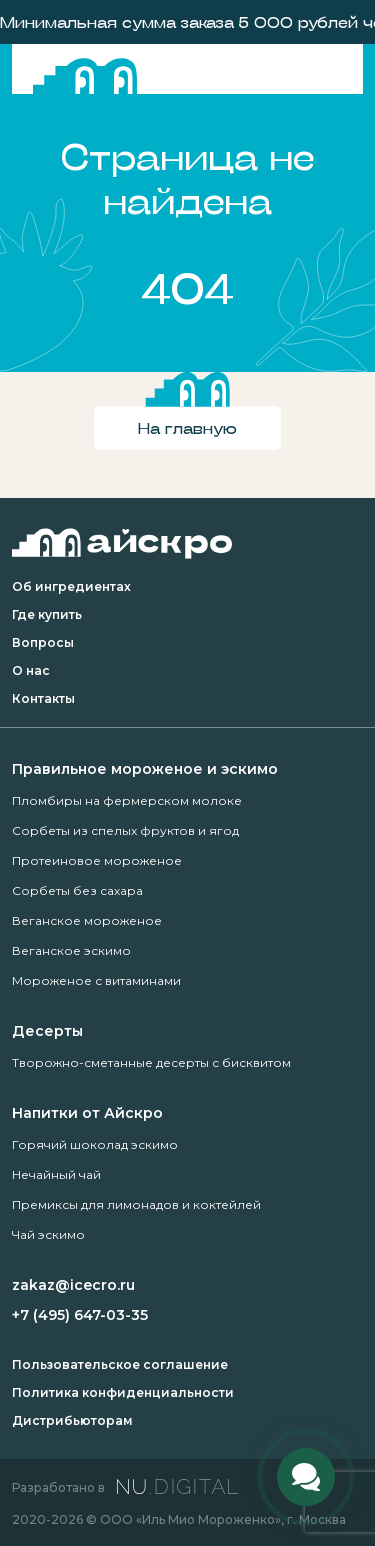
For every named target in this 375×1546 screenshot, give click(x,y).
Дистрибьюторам (72, 1420)
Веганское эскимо (71, 950)
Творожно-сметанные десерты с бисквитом (151, 1062)
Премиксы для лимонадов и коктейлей (136, 1204)
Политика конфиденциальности (123, 1392)
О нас (31, 670)
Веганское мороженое (87, 920)
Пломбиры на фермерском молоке (127, 800)
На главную (187, 427)
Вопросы (43, 642)
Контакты (43, 698)
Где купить (47, 614)
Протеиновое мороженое (97, 860)
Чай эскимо (48, 1234)
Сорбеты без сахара (77, 890)
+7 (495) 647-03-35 (80, 1315)
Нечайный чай (56, 1174)
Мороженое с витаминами (96, 980)
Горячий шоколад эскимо (95, 1144)
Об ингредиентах (71, 586)
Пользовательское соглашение (120, 1364)
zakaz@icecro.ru (73, 1285)
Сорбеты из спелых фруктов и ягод (125, 830)
